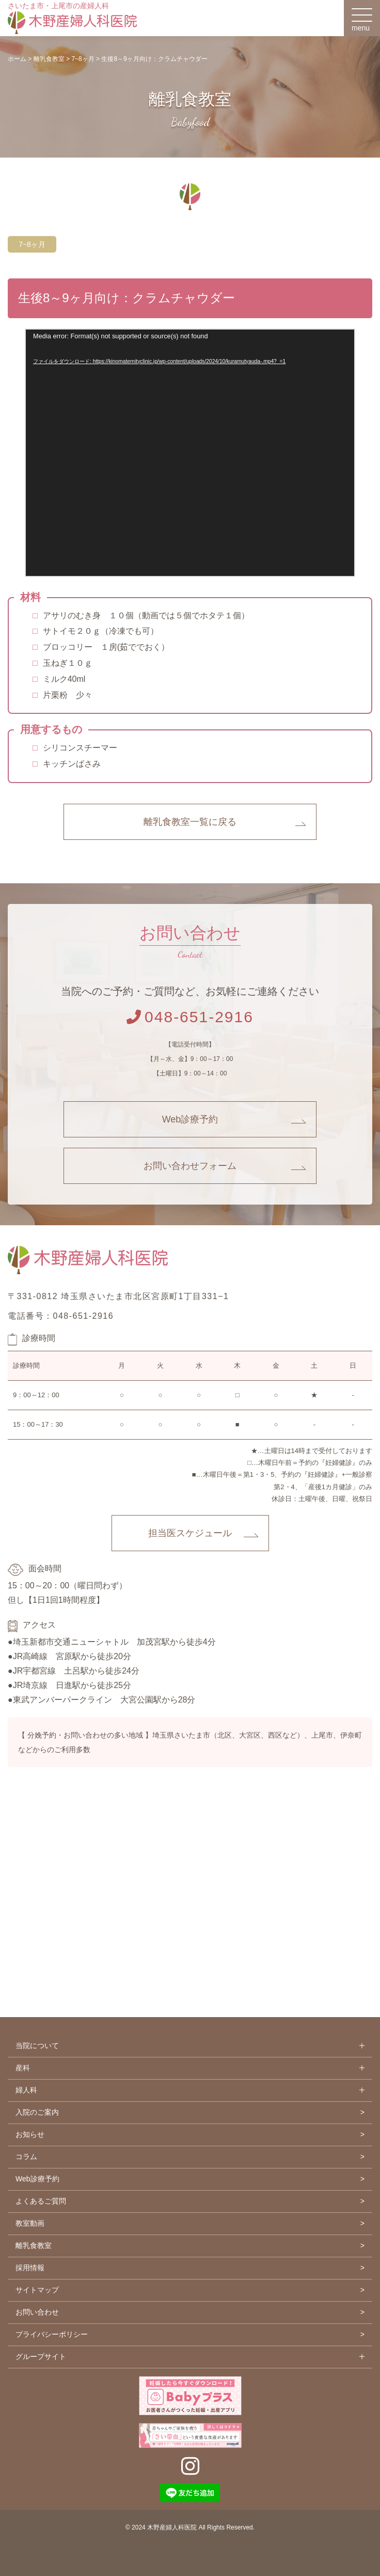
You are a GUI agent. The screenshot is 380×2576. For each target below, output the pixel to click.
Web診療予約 (190, 1119)
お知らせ (29, 2134)
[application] (190, 452)
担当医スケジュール (190, 1533)
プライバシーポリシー (51, 2334)
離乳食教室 (33, 2245)
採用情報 (29, 2267)
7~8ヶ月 (32, 244)
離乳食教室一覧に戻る (190, 822)
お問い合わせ (37, 2312)
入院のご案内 (37, 2112)
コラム (26, 2156)
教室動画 (29, 2223)
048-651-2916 (190, 1016)
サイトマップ (37, 2290)
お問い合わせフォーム (190, 1166)
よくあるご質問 (40, 2201)
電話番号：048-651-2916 (61, 1316)
